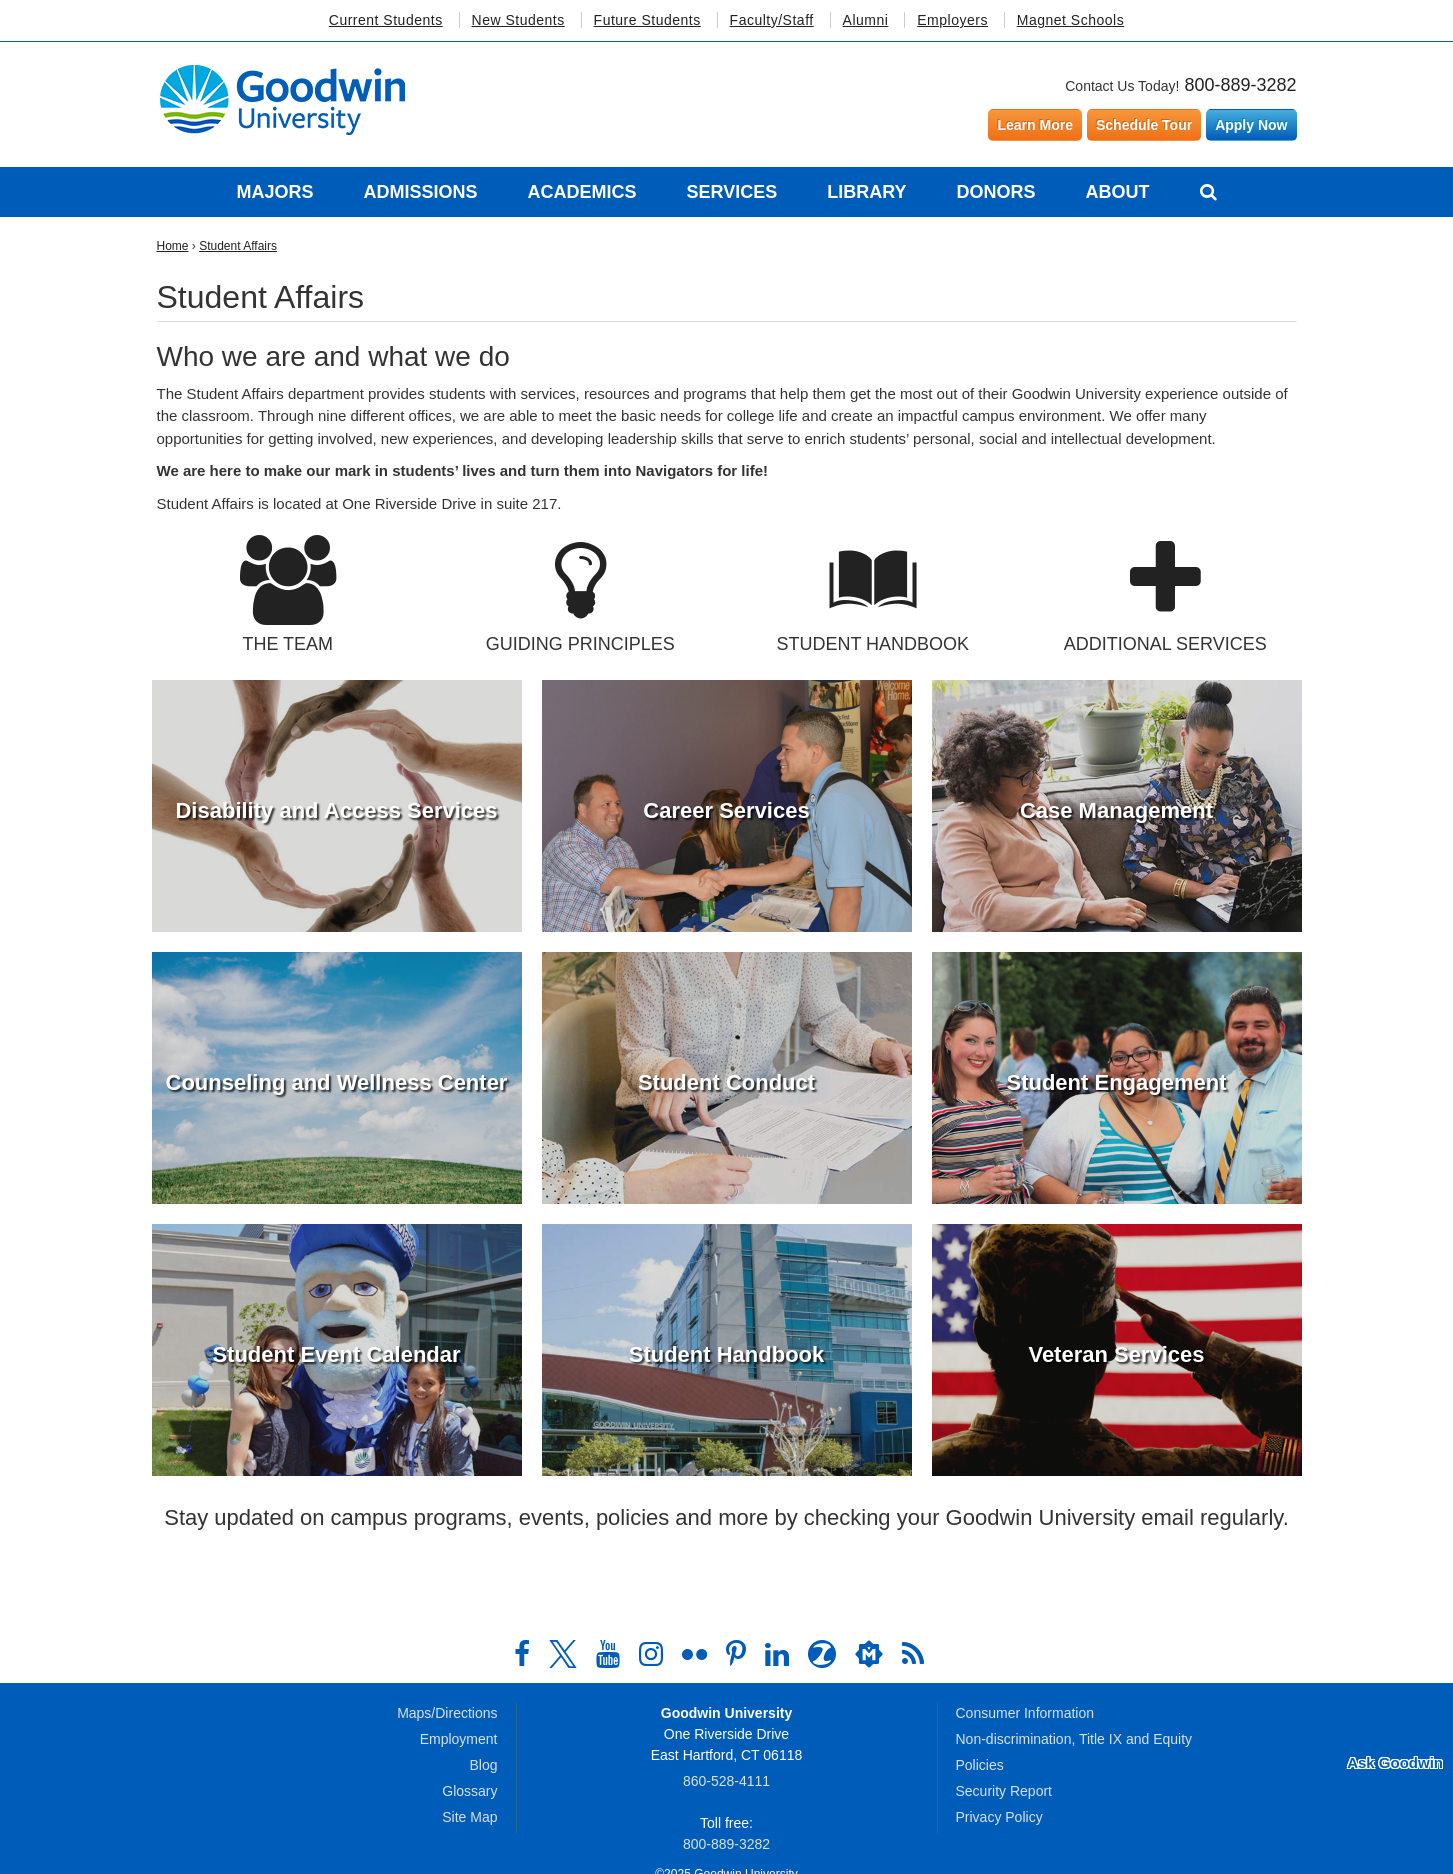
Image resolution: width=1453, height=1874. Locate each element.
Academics (581, 192)
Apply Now (1251, 125)
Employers (952, 20)
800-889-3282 (1240, 85)
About (1118, 192)
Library (866, 192)
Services (731, 192)
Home (173, 246)
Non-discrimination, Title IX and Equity (1074, 1739)
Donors (996, 192)
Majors (274, 192)
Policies (980, 1765)
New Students (518, 20)
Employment (459, 1739)
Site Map (469, 1817)
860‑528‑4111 (726, 1781)
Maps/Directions (447, 1713)
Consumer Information (1025, 1713)
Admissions (420, 192)
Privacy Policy (999, 1817)
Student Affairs (238, 246)
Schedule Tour (1144, 125)
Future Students (647, 20)
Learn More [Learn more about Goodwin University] (1034, 125)
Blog (483, 1765)
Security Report (1004, 1791)
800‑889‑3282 (726, 1844)
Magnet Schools (1070, 20)
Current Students (386, 20)
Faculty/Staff (772, 20)
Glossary (469, 1791)
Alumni (866, 20)
